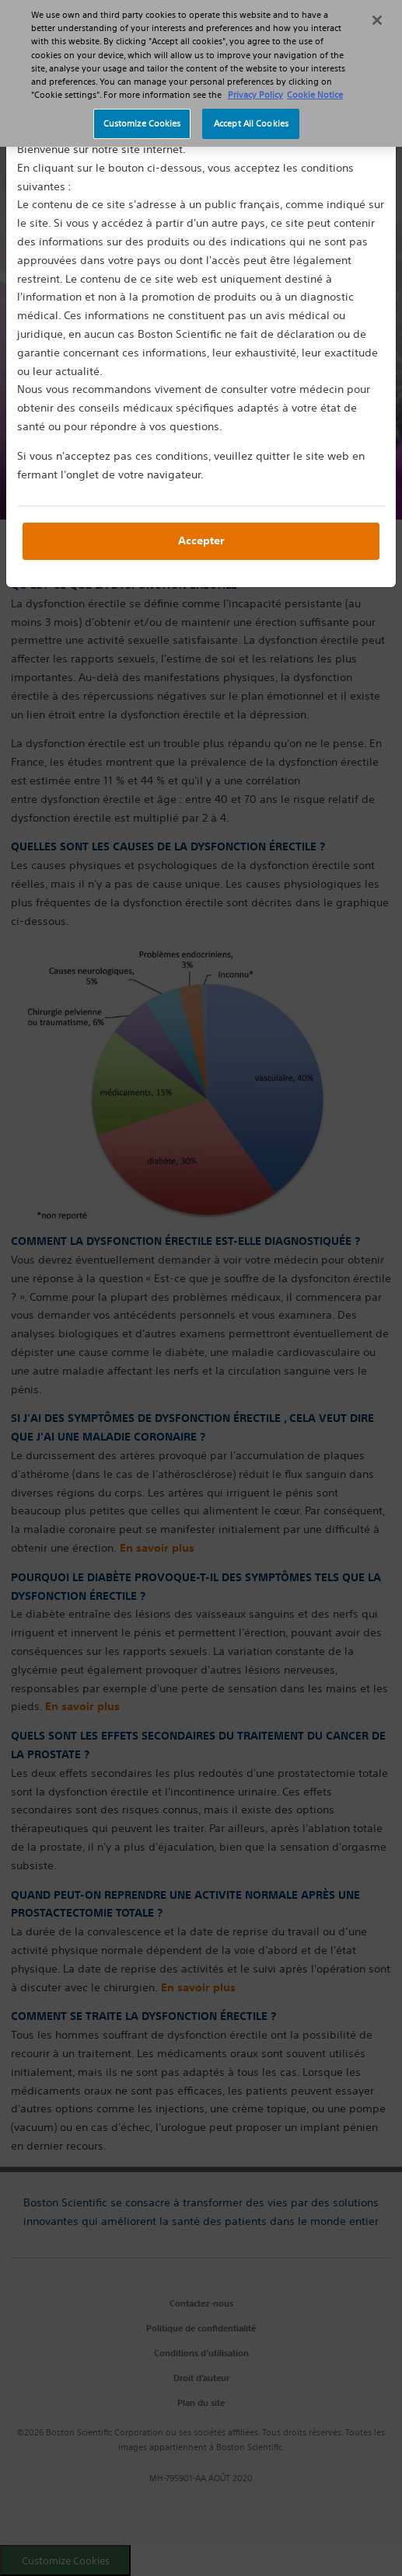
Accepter (201, 541)
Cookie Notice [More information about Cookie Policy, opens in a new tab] (315, 86)
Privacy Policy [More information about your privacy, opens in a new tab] (255, 86)
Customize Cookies (142, 115)
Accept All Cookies (251, 115)
